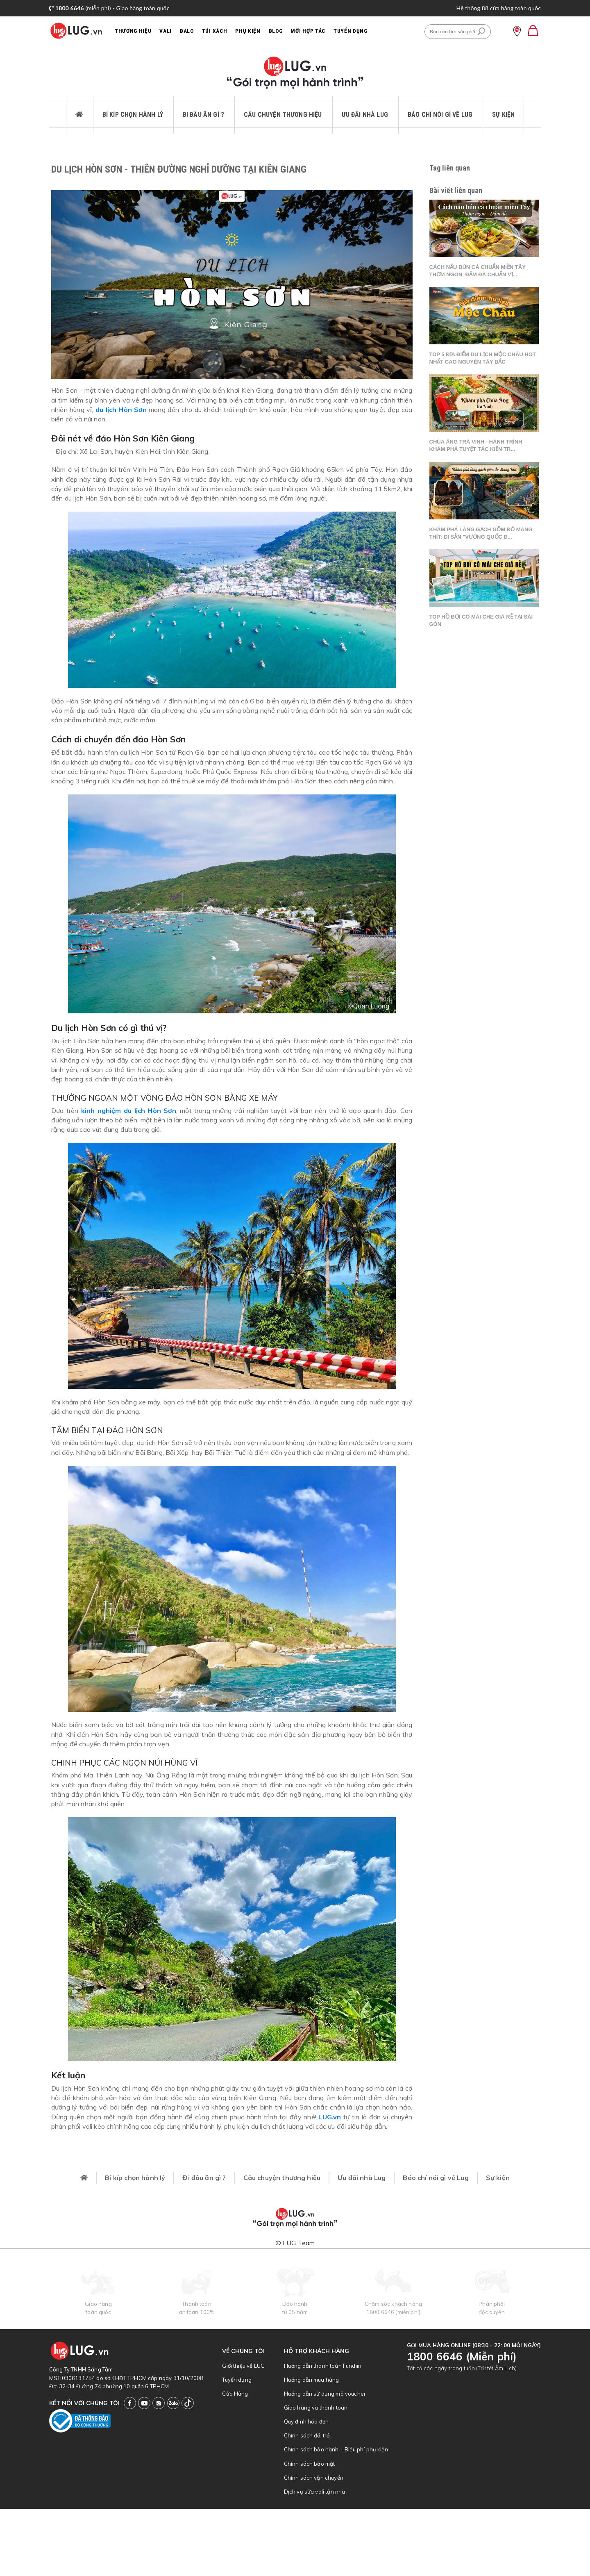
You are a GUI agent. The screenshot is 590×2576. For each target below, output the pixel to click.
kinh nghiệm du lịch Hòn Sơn (128, 1110)
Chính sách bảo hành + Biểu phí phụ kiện (336, 2449)
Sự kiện (503, 114)
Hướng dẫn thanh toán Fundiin (322, 2365)
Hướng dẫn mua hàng (311, 2379)
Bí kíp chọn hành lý (132, 114)
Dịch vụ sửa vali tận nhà (314, 2491)
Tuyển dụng (237, 2379)
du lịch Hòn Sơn (121, 409)
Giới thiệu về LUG (243, 2365)
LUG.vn (329, 2117)
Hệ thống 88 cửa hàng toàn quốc (498, 8)
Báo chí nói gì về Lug (440, 114)
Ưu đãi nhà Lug (365, 114)
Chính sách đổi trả (307, 2435)
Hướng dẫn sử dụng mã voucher (325, 2393)
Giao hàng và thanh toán (316, 2407)
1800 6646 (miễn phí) (393, 2312)
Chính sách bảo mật (309, 2463)
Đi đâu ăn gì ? (203, 114)
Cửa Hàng (235, 2393)
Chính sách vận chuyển (313, 2477)
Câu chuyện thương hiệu (283, 114)
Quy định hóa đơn (306, 2421)
